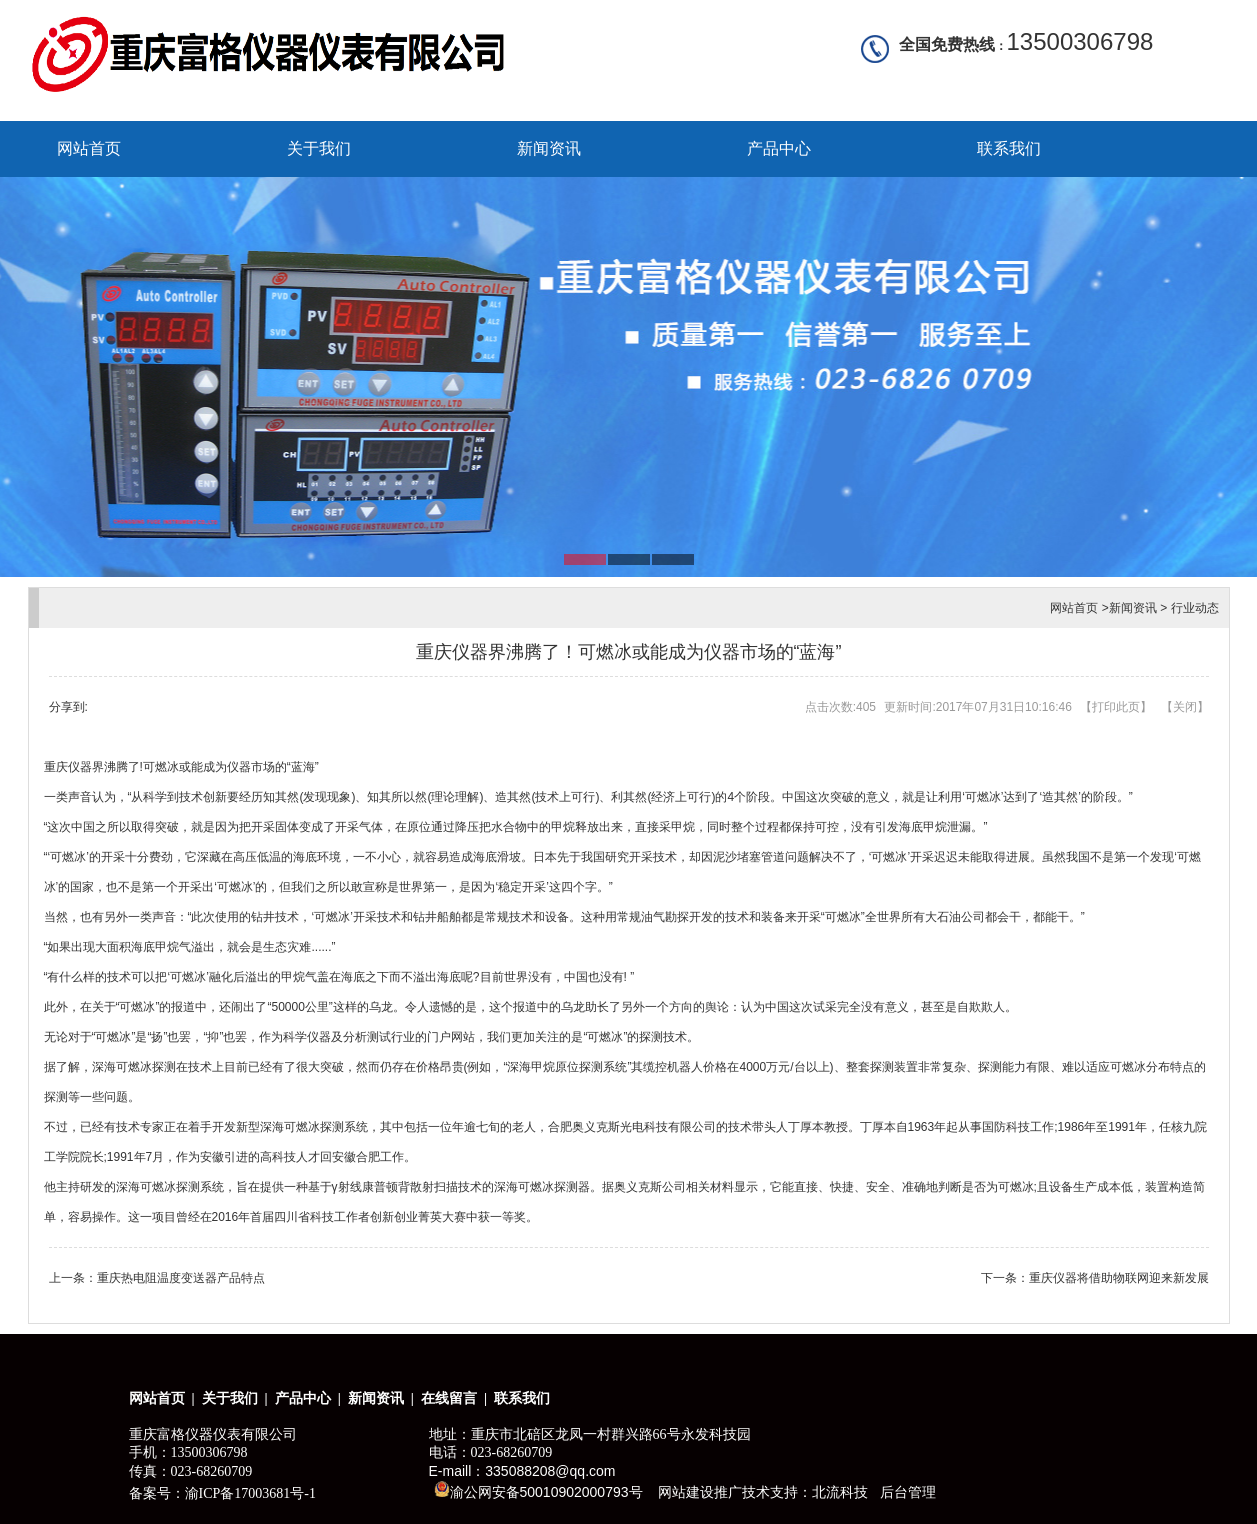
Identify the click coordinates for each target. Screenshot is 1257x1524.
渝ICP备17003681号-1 (250, 1493)
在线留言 (449, 1398)
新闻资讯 (549, 148)
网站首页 (89, 148)
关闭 (1185, 707)
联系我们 (1009, 148)
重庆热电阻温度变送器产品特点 (181, 1278)
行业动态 (1195, 608)
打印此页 (1116, 707)
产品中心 (779, 148)
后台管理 (908, 1492)
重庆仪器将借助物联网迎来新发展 (1119, 1278)
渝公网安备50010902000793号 (538, 1490)
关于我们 (319, 148)
